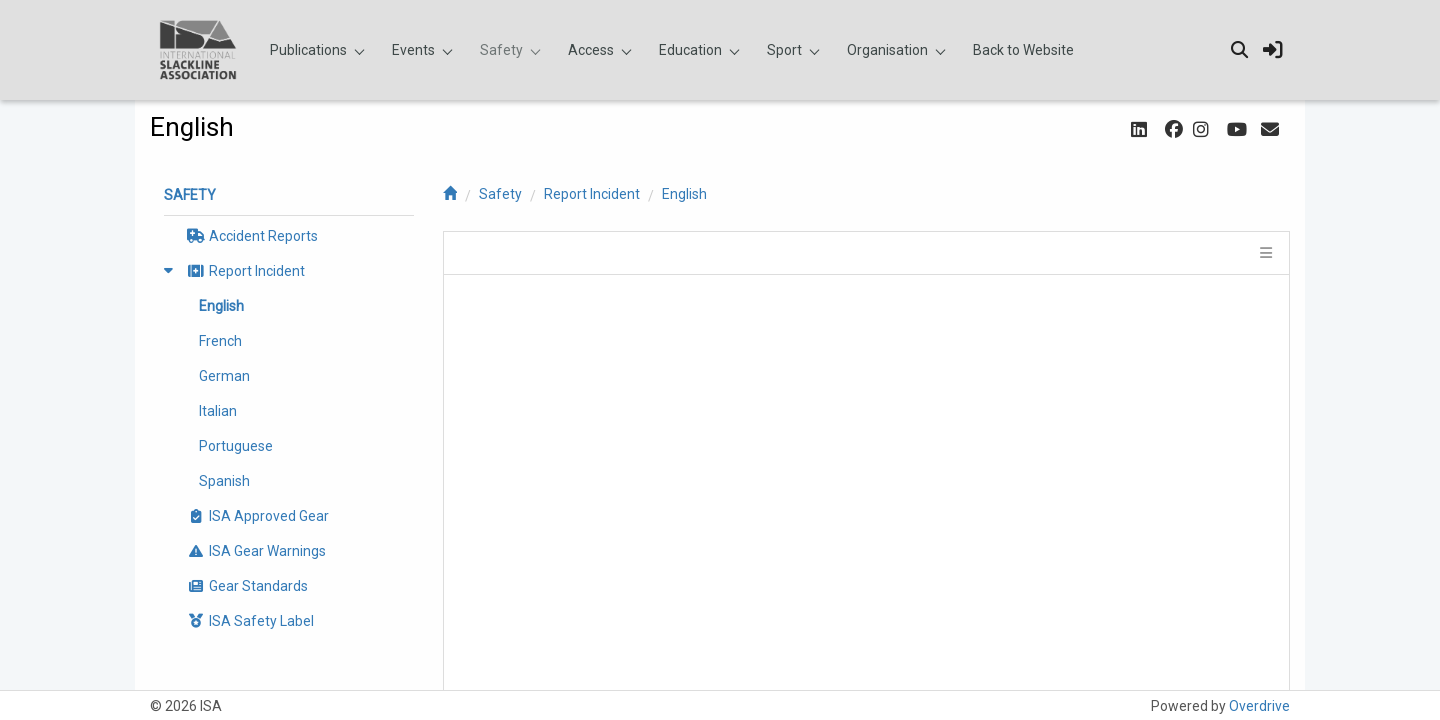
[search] (1239, 50)
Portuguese (236, 446)
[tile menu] (1264, 253)
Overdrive (1259, 706)
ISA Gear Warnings (255, 551)
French (220, 341)
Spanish (224, 481)
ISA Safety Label (249, 621)
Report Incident (592, 194)
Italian (218, 411)
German (224, 376)
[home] (450, 194)
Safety (500, 194)
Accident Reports (251, 236)
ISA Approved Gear (256, 516)
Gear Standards (246, 586)
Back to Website (1023, 50)
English (684, 194)
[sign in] (1273, 50)
